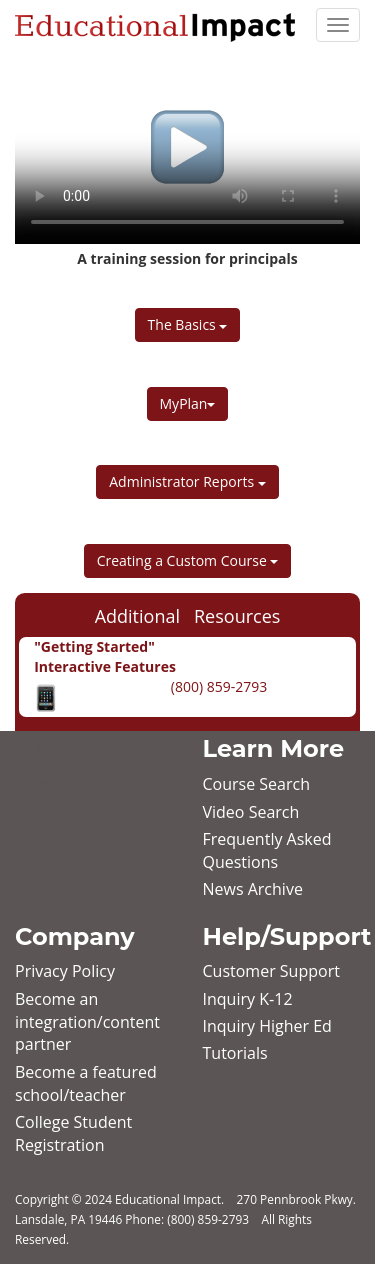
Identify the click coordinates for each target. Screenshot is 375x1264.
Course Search (256, 784)
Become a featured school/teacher (86, 1083)
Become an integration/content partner (87, 1022)
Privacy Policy (65, 971)
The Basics (188, 324)
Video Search (251, 812)
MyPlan (188, 403)
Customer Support (271, 971)
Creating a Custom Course (188, 560)
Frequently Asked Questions (267, 850)
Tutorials (235, 1053)
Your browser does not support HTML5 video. (187, 147)
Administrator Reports (187, 481)
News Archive (253, 889)
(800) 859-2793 (217, 686)
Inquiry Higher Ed (267, 1026)
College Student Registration (73, 1133)
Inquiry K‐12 (248, 999)
